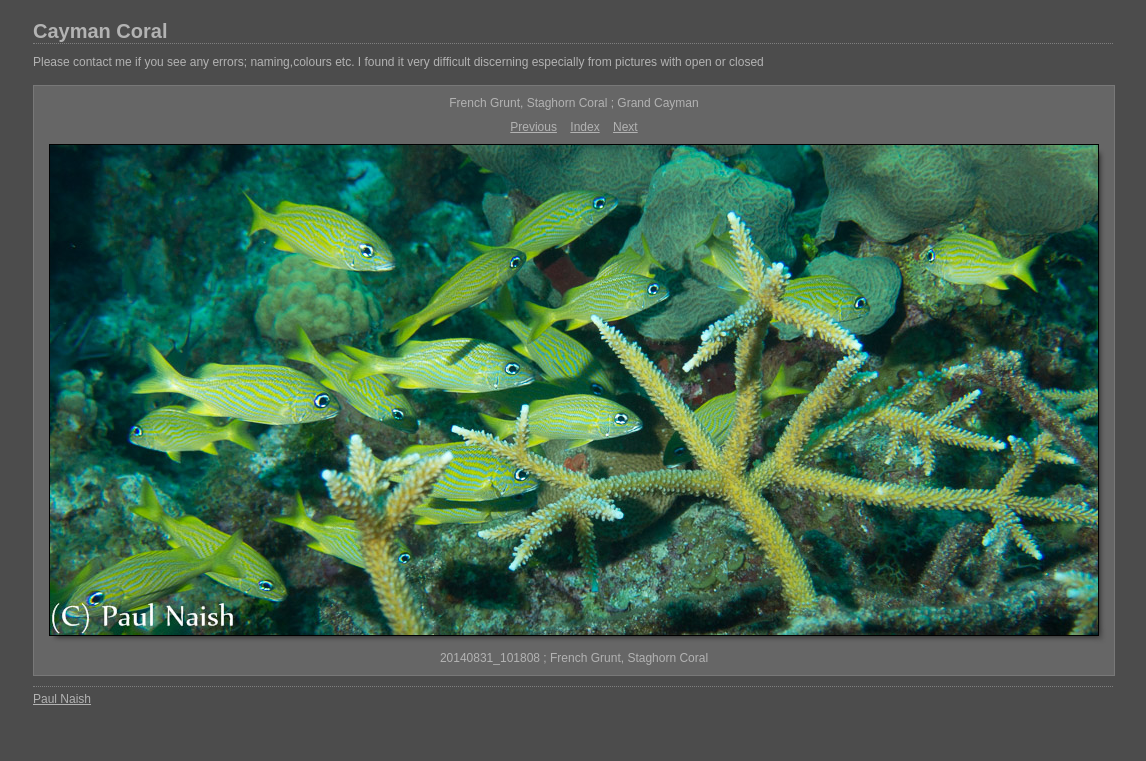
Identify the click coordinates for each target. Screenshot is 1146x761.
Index (584, 127)
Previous (533, 127)
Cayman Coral (100, 31)
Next (625, 127)
